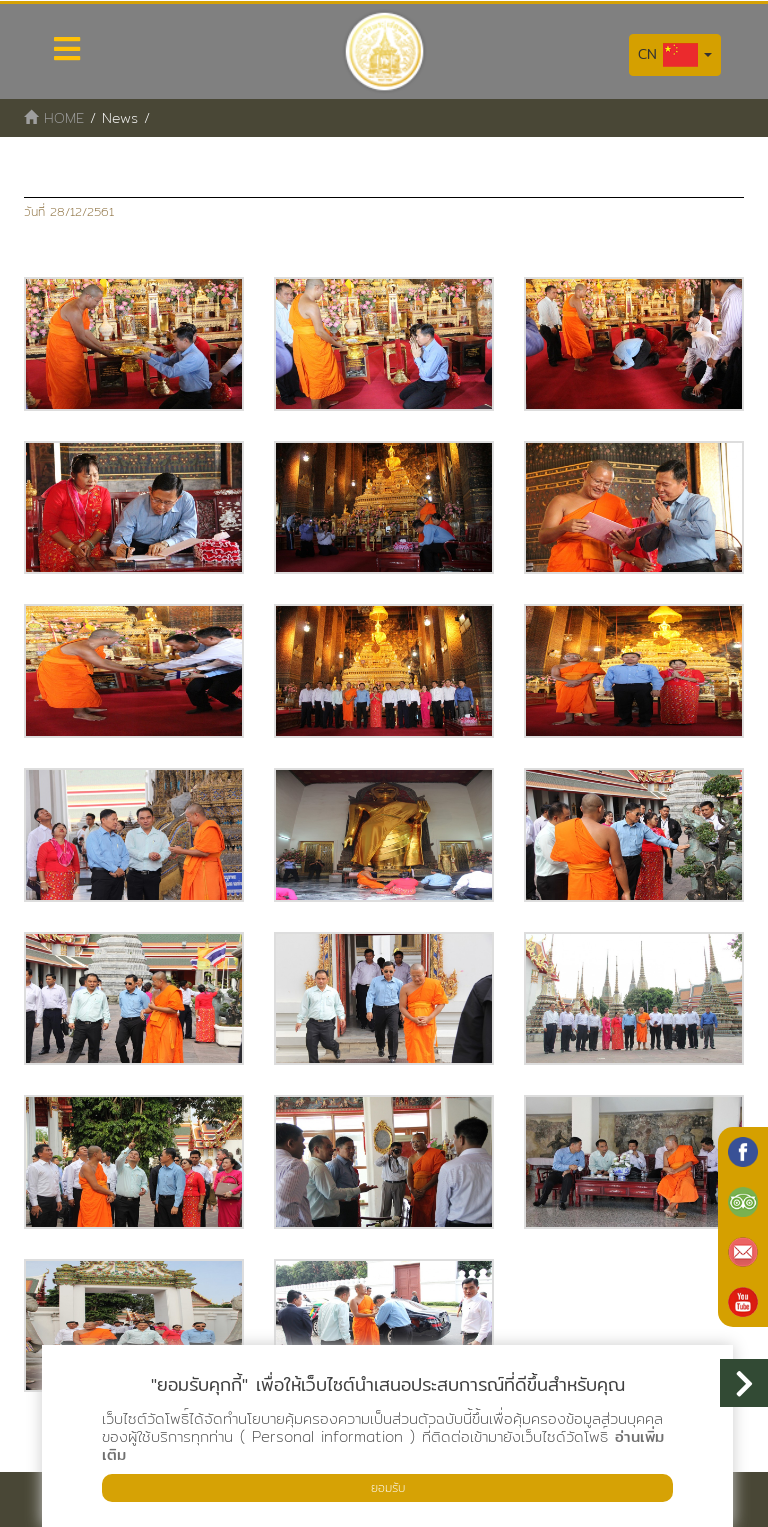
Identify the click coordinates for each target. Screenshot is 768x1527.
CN (675, 55)
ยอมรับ (388, 1487)
